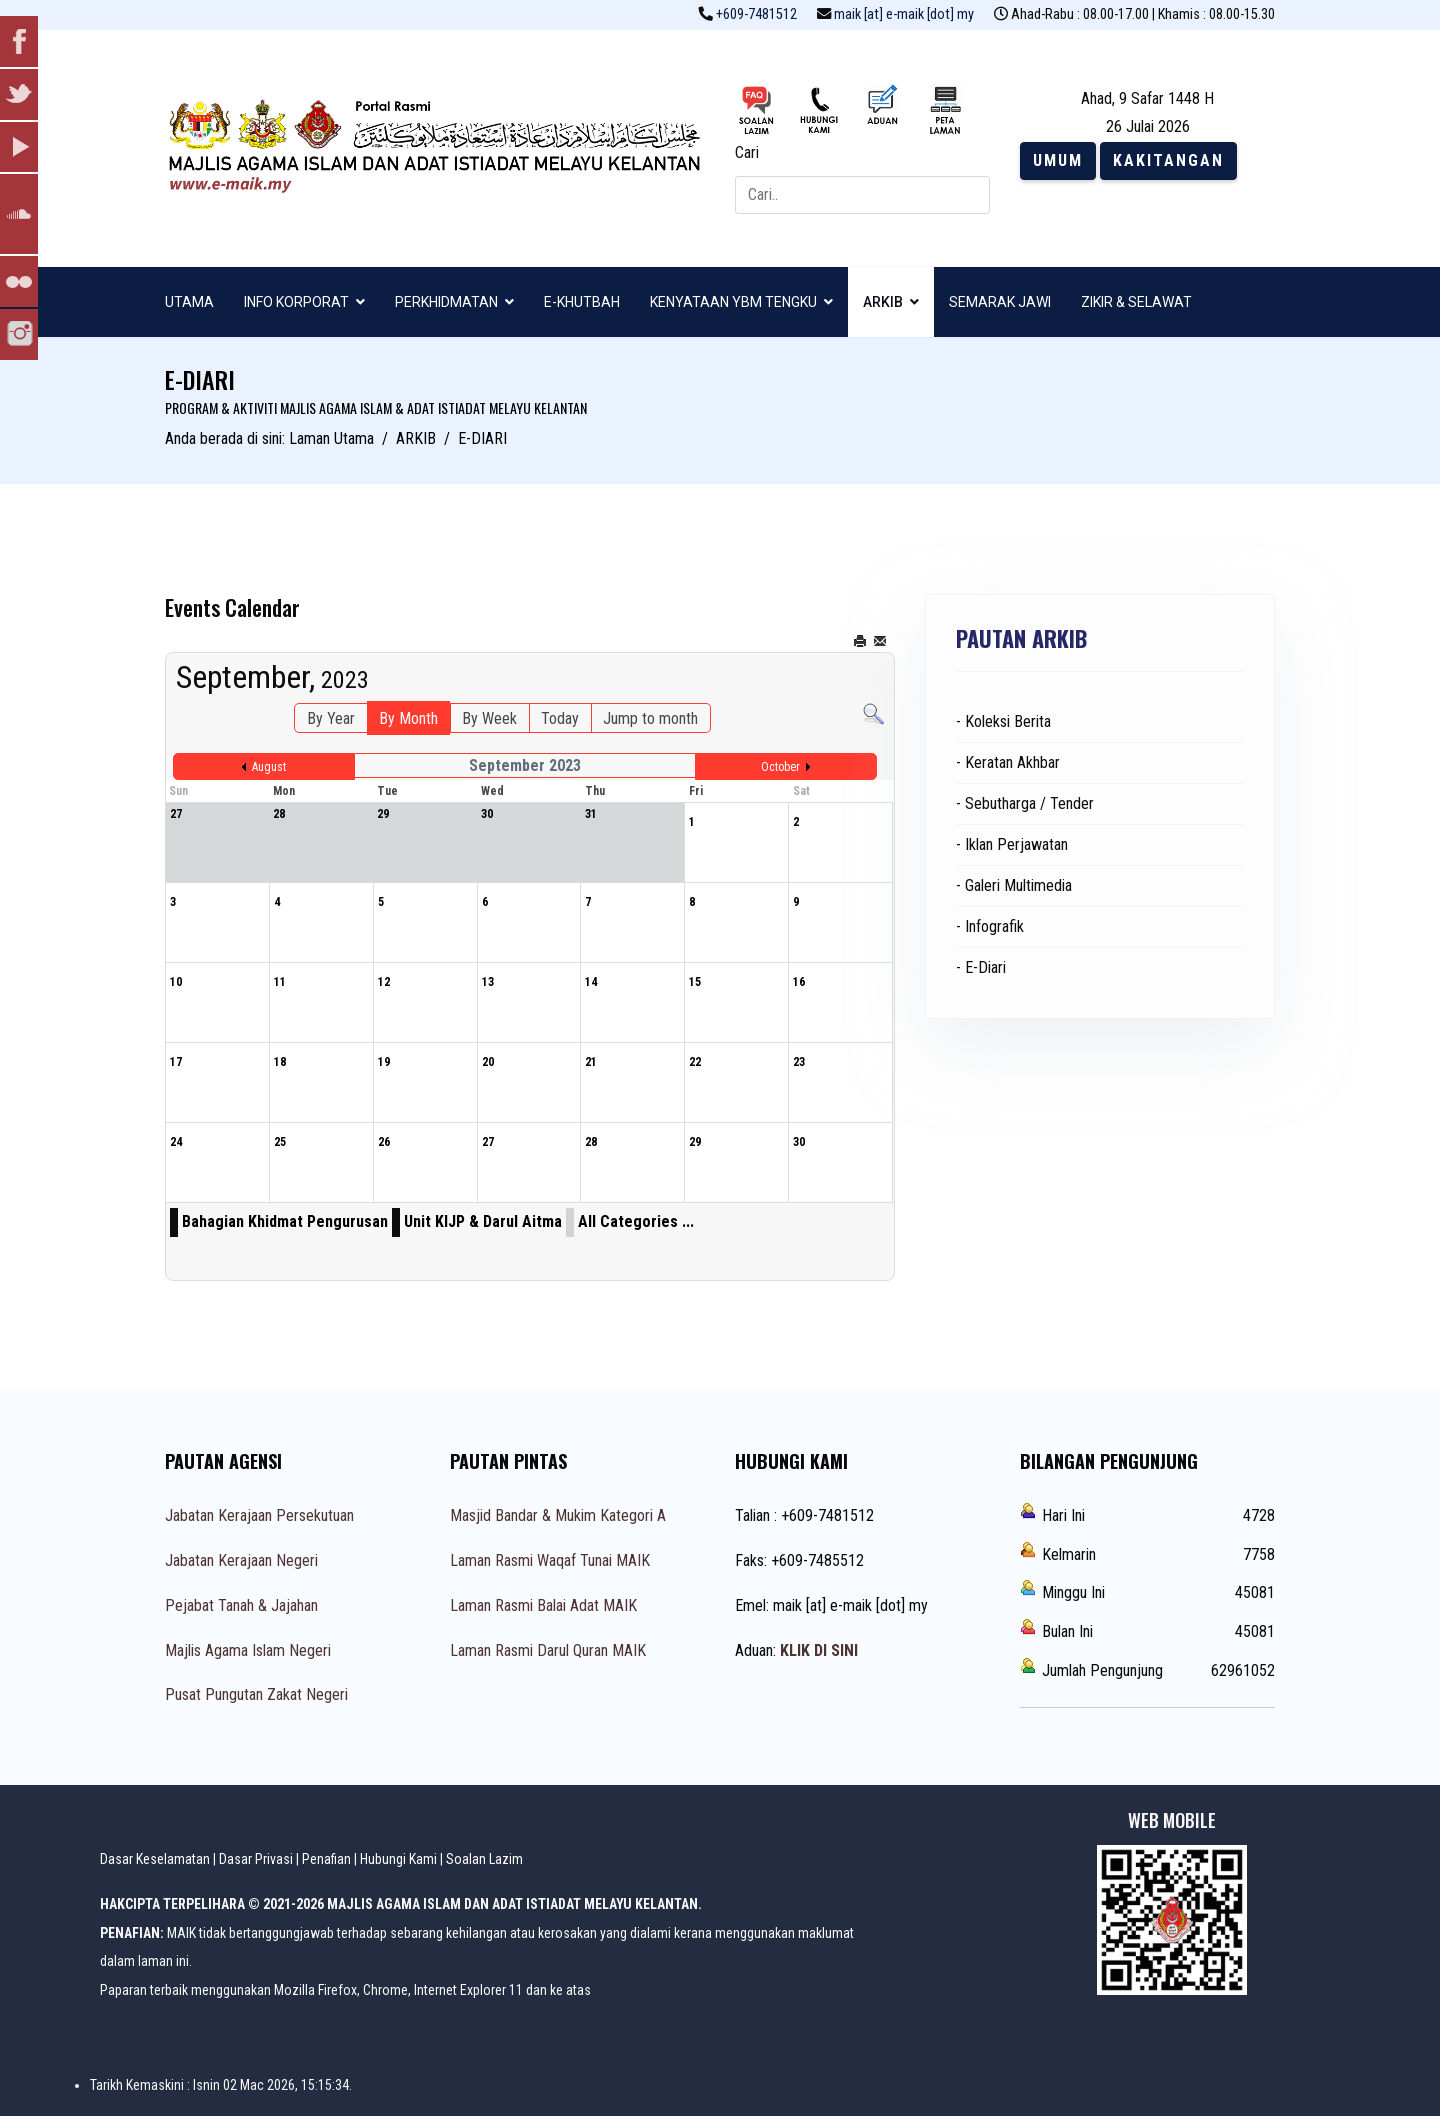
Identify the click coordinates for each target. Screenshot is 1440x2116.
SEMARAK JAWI (1000, 302)
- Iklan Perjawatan (1012, 844)
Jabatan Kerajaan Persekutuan (259, 1515)
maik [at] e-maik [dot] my (904, 14)
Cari (747, 152)
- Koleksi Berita (1003, 721)
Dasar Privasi (256, 1859)
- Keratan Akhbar (1008, 762)
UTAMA (189, 302)
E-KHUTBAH (582, 302)
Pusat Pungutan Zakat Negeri (256, 1694)
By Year (331, 718)
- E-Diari (981, 967)
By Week (489, 718)
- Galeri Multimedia (1014, 885)
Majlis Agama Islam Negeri (248, 1650)
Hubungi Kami (398, 1859)
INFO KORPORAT (296, 302)
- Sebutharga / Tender (1025, 803)
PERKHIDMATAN (446, 302)
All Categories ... (636, 1221)
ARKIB (883, 302)
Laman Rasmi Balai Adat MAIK (543, 1605)
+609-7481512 (756, 14)
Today (560, 718)
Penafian (326, 1859)
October (780, 767)
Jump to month (650, 718)
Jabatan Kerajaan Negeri (241, 1560)
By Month (408, 718)
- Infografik (990, 926)
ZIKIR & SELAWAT (1136, 302)
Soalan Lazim (484, 1859)
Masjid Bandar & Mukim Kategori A (558, 1515)
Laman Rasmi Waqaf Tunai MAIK (550, 1560)
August (269, 767)
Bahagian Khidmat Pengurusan (285, 1221)
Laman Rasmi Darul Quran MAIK (548, 1650)
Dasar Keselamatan (155, 1859)
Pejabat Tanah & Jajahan (241, 1605)
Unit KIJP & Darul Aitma (483, 1221)
